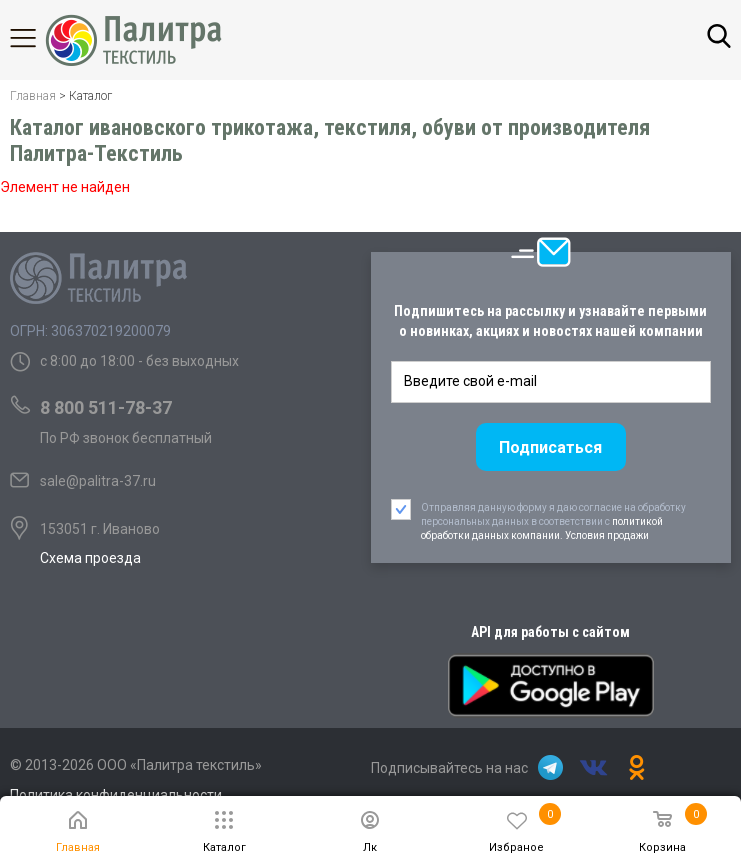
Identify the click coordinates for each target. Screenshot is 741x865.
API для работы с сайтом (550, 632)
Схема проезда (90, 558)
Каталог (40, 38)
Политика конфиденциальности (116, 795)
